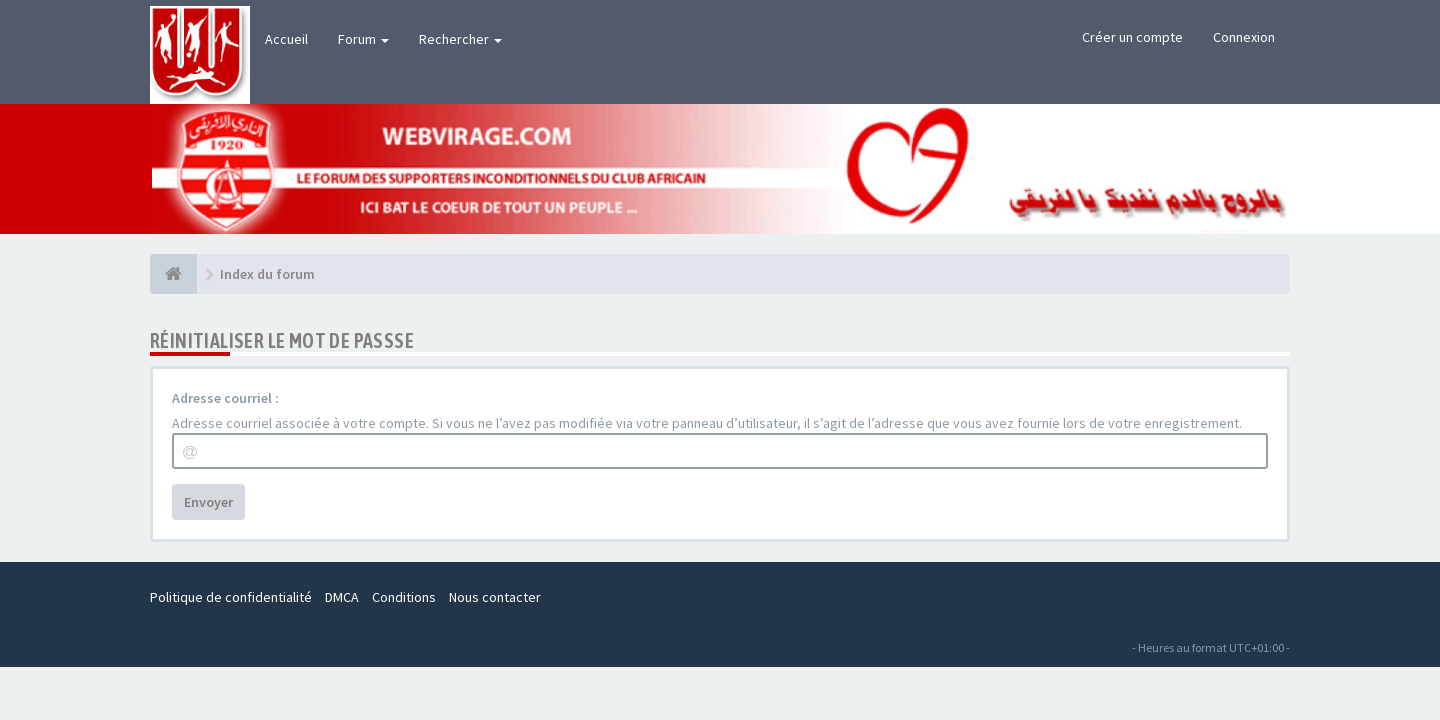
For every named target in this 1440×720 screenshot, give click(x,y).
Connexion (1244, 37)
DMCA (342, 597)
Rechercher (460, 39)
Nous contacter (495, 597)
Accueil (286, 39)
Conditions (404, 597)
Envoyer (208, 502)
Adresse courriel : (225, 398)
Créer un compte (1132, 37)
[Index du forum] (173, 274)
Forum (363, 39)
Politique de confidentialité (231, 597)
